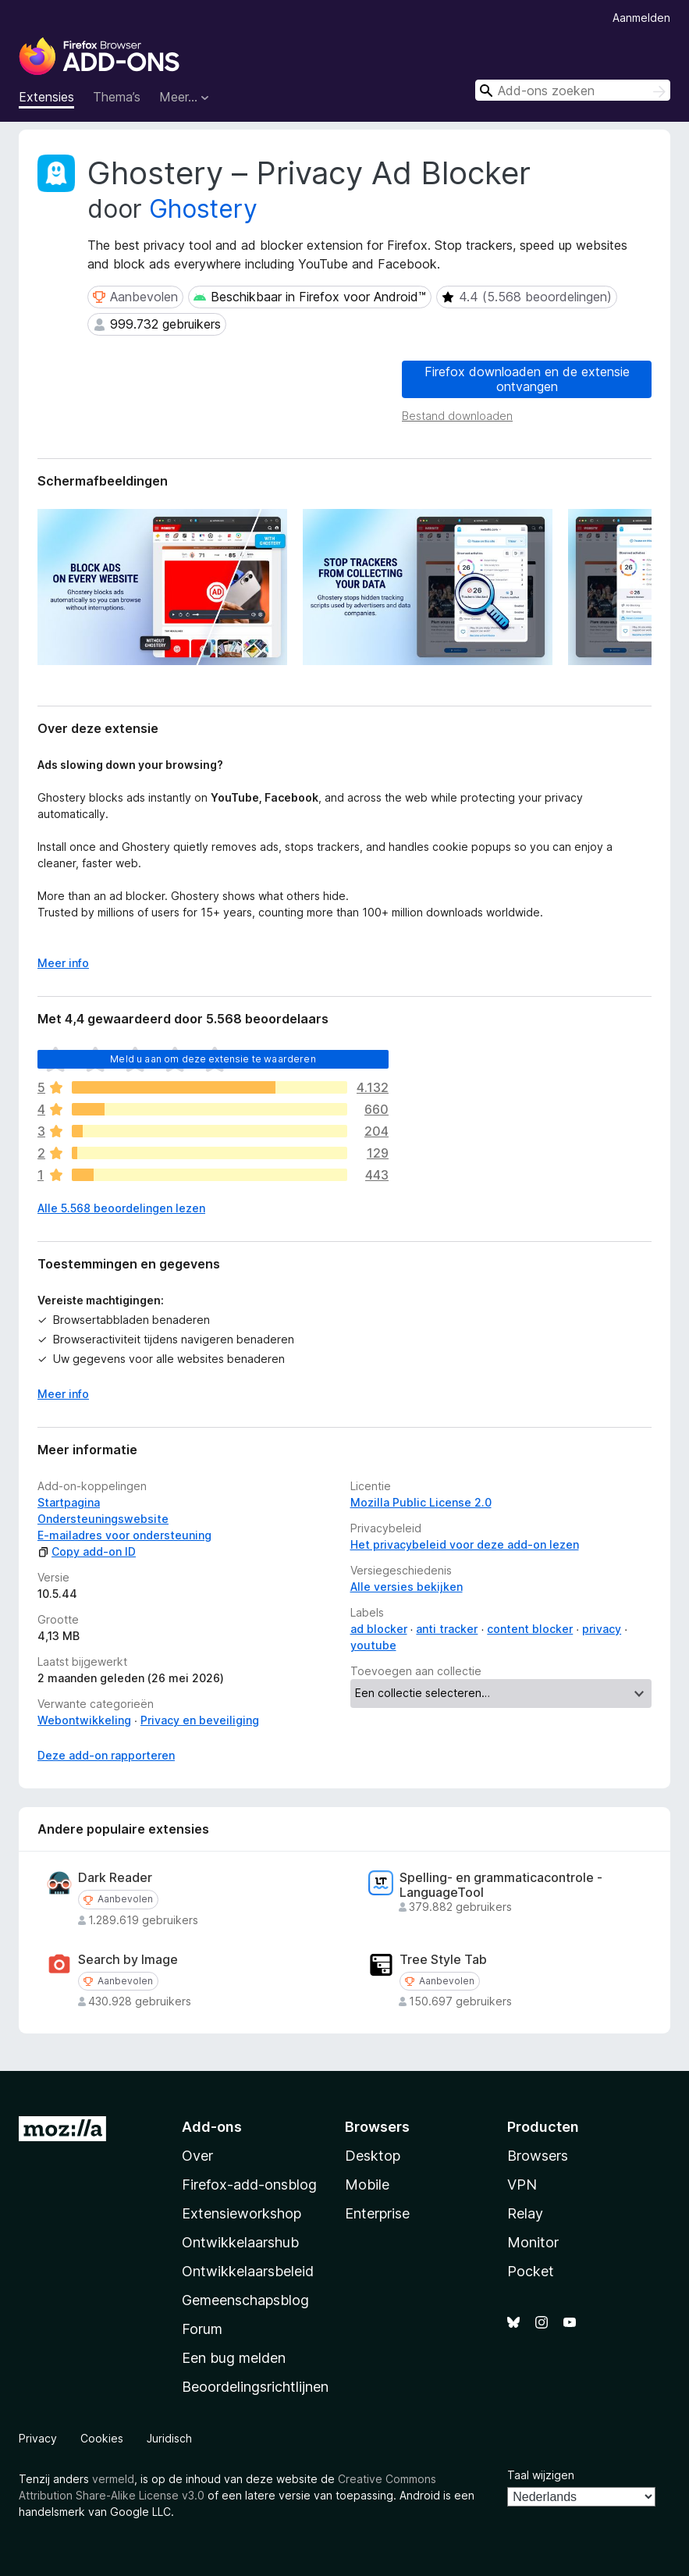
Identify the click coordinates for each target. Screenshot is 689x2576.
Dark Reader (115, 1877)
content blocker (530, 1628)
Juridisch (169, 2438)
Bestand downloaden (457, 415)
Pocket (530, 2271)
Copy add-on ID (86, 1551)
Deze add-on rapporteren (106, 1755)
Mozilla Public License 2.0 (421, 1502)
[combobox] (572, 90)
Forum (202, 2329)
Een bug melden (234, 2358)
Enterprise (377, 2213)
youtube (373, 1645)
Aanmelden (641, 17)
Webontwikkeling (84, 1720)
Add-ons (212, 2127)
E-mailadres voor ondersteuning (124, 1535)
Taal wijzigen (540, 2475)
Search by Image (128, 1959)
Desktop (372, 2155)
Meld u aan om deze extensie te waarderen (212, 1059)
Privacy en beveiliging (199, 1720)
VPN (522, 2184)
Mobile (367, 2184)
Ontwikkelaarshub (240, 2242)
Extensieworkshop (241, 2213)
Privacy (38, 2438)
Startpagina (68, 1502)
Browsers (537, 2155)
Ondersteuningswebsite (103, 1518)
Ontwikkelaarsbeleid (248, 2271)
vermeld (113, 2478)
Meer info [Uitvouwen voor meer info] (63, 963)
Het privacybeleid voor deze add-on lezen (464, 1544)
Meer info (63, 1393)
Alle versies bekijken (406, 1586)
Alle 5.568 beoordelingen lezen (121, 1208)
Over (197, 2155)
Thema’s (116, 97)
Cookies (101, 2438)
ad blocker (378, 1628)
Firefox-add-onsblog (249, 2184)
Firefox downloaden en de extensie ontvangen (527, 379)
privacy (601, 1628)
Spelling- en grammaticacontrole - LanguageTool (501, 1885)
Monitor (533, 2242)
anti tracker (447, 1628)
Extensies (46, 97)
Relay (525, 2213)
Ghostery (203, 209)
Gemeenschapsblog (245, 2300)
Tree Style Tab (443, 1959)
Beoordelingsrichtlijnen (255, 2387)
